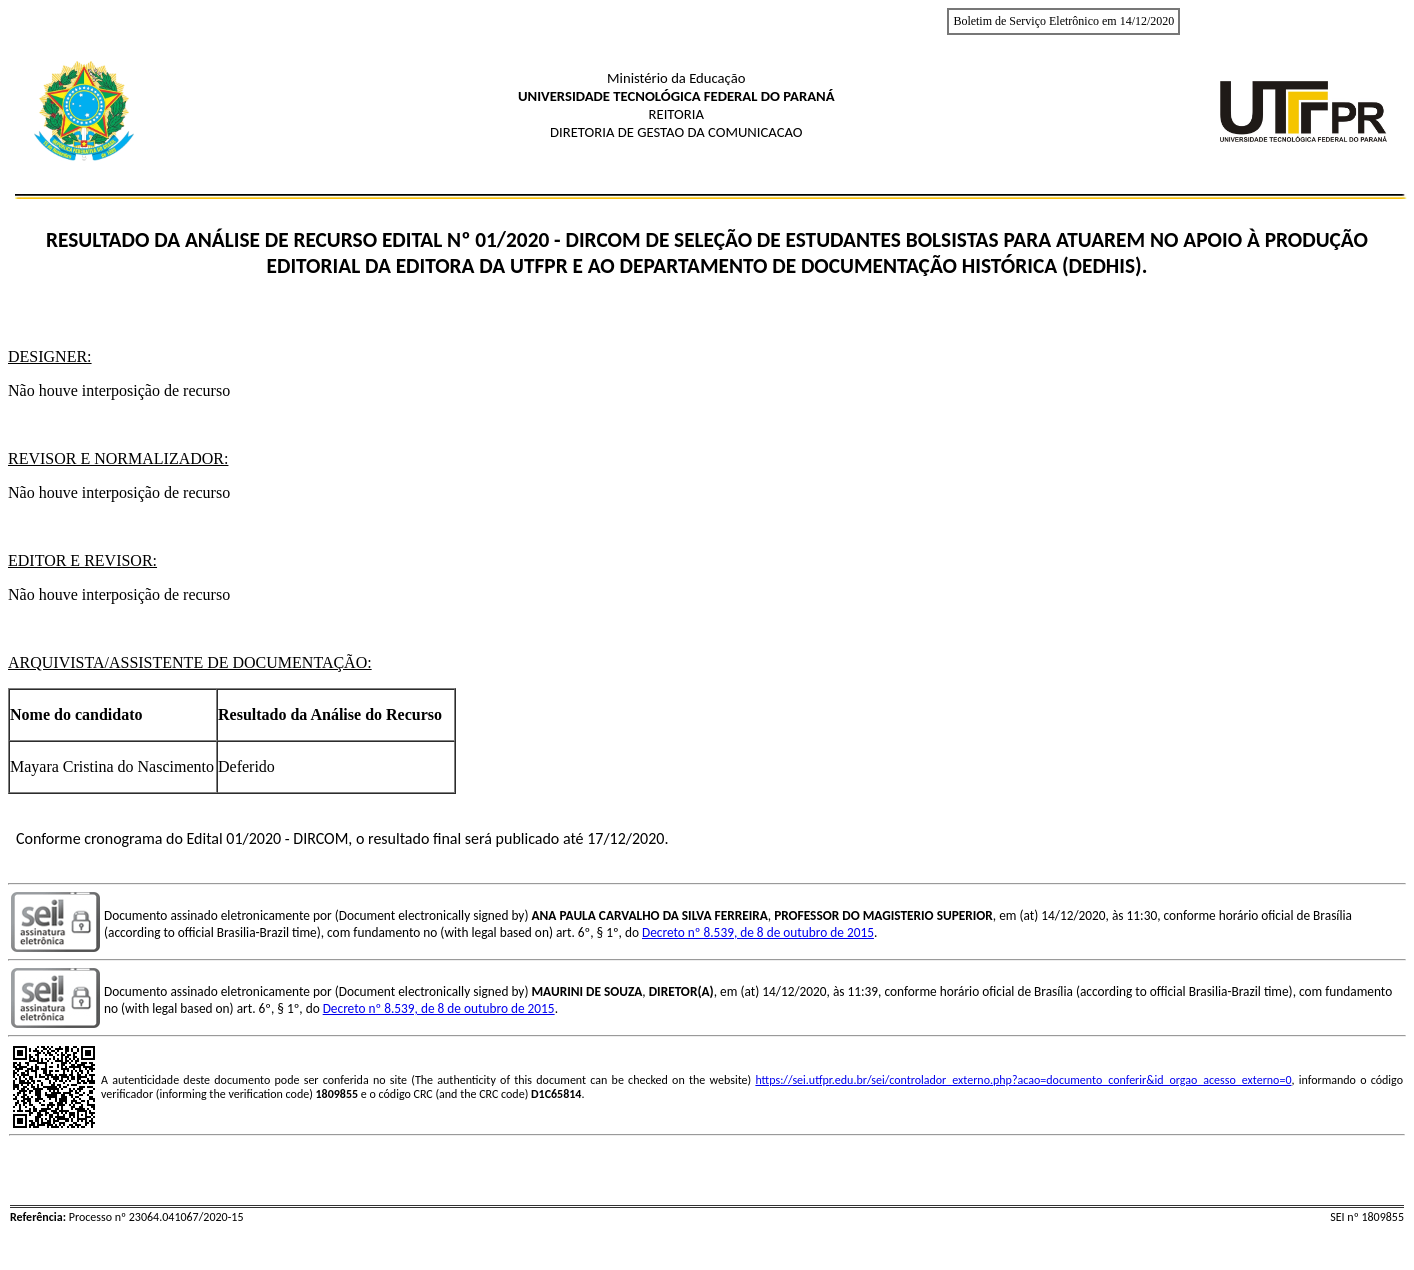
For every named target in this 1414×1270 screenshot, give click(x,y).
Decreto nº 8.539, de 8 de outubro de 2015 (758, 932)
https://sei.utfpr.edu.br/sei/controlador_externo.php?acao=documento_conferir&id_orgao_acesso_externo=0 (1023, 1080)
